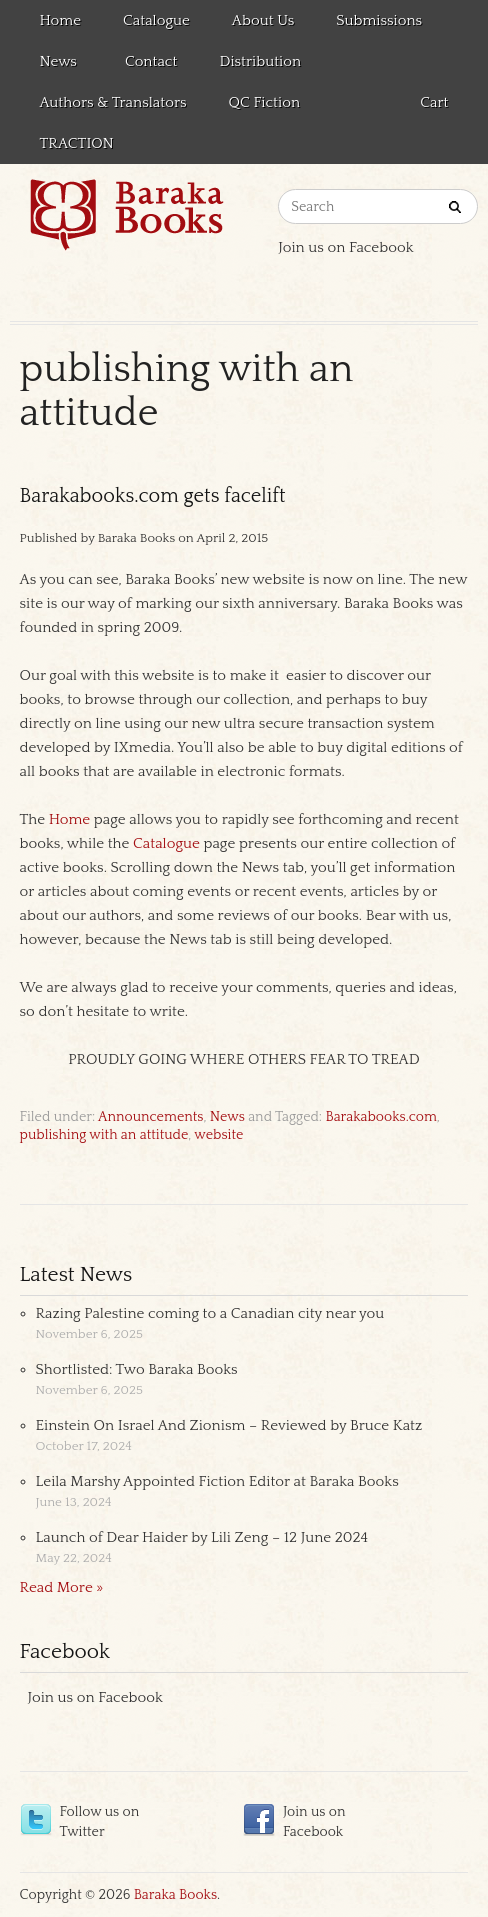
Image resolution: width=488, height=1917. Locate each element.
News (55, 65)
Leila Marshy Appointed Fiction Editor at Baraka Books (217, 1481)
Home (61, 20)
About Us (263, 20)
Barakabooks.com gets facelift (153, 496)
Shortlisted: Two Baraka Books (137, 1369)
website (218, 1135)
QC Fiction (264, 102)
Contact (151, 61)
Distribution (260, 61)
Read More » (62, 1587)
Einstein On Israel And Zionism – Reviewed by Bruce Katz (229, 1425)
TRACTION (77, 143)
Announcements (150, 1117)
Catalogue (156, 20)
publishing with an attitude (104, 1135)
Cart (434, 102)
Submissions (379, 20)
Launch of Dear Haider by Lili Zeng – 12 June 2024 (202, 1537)
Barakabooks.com (380, 1117)
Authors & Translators (113, 102)
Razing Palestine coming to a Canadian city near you (210, 1313)
